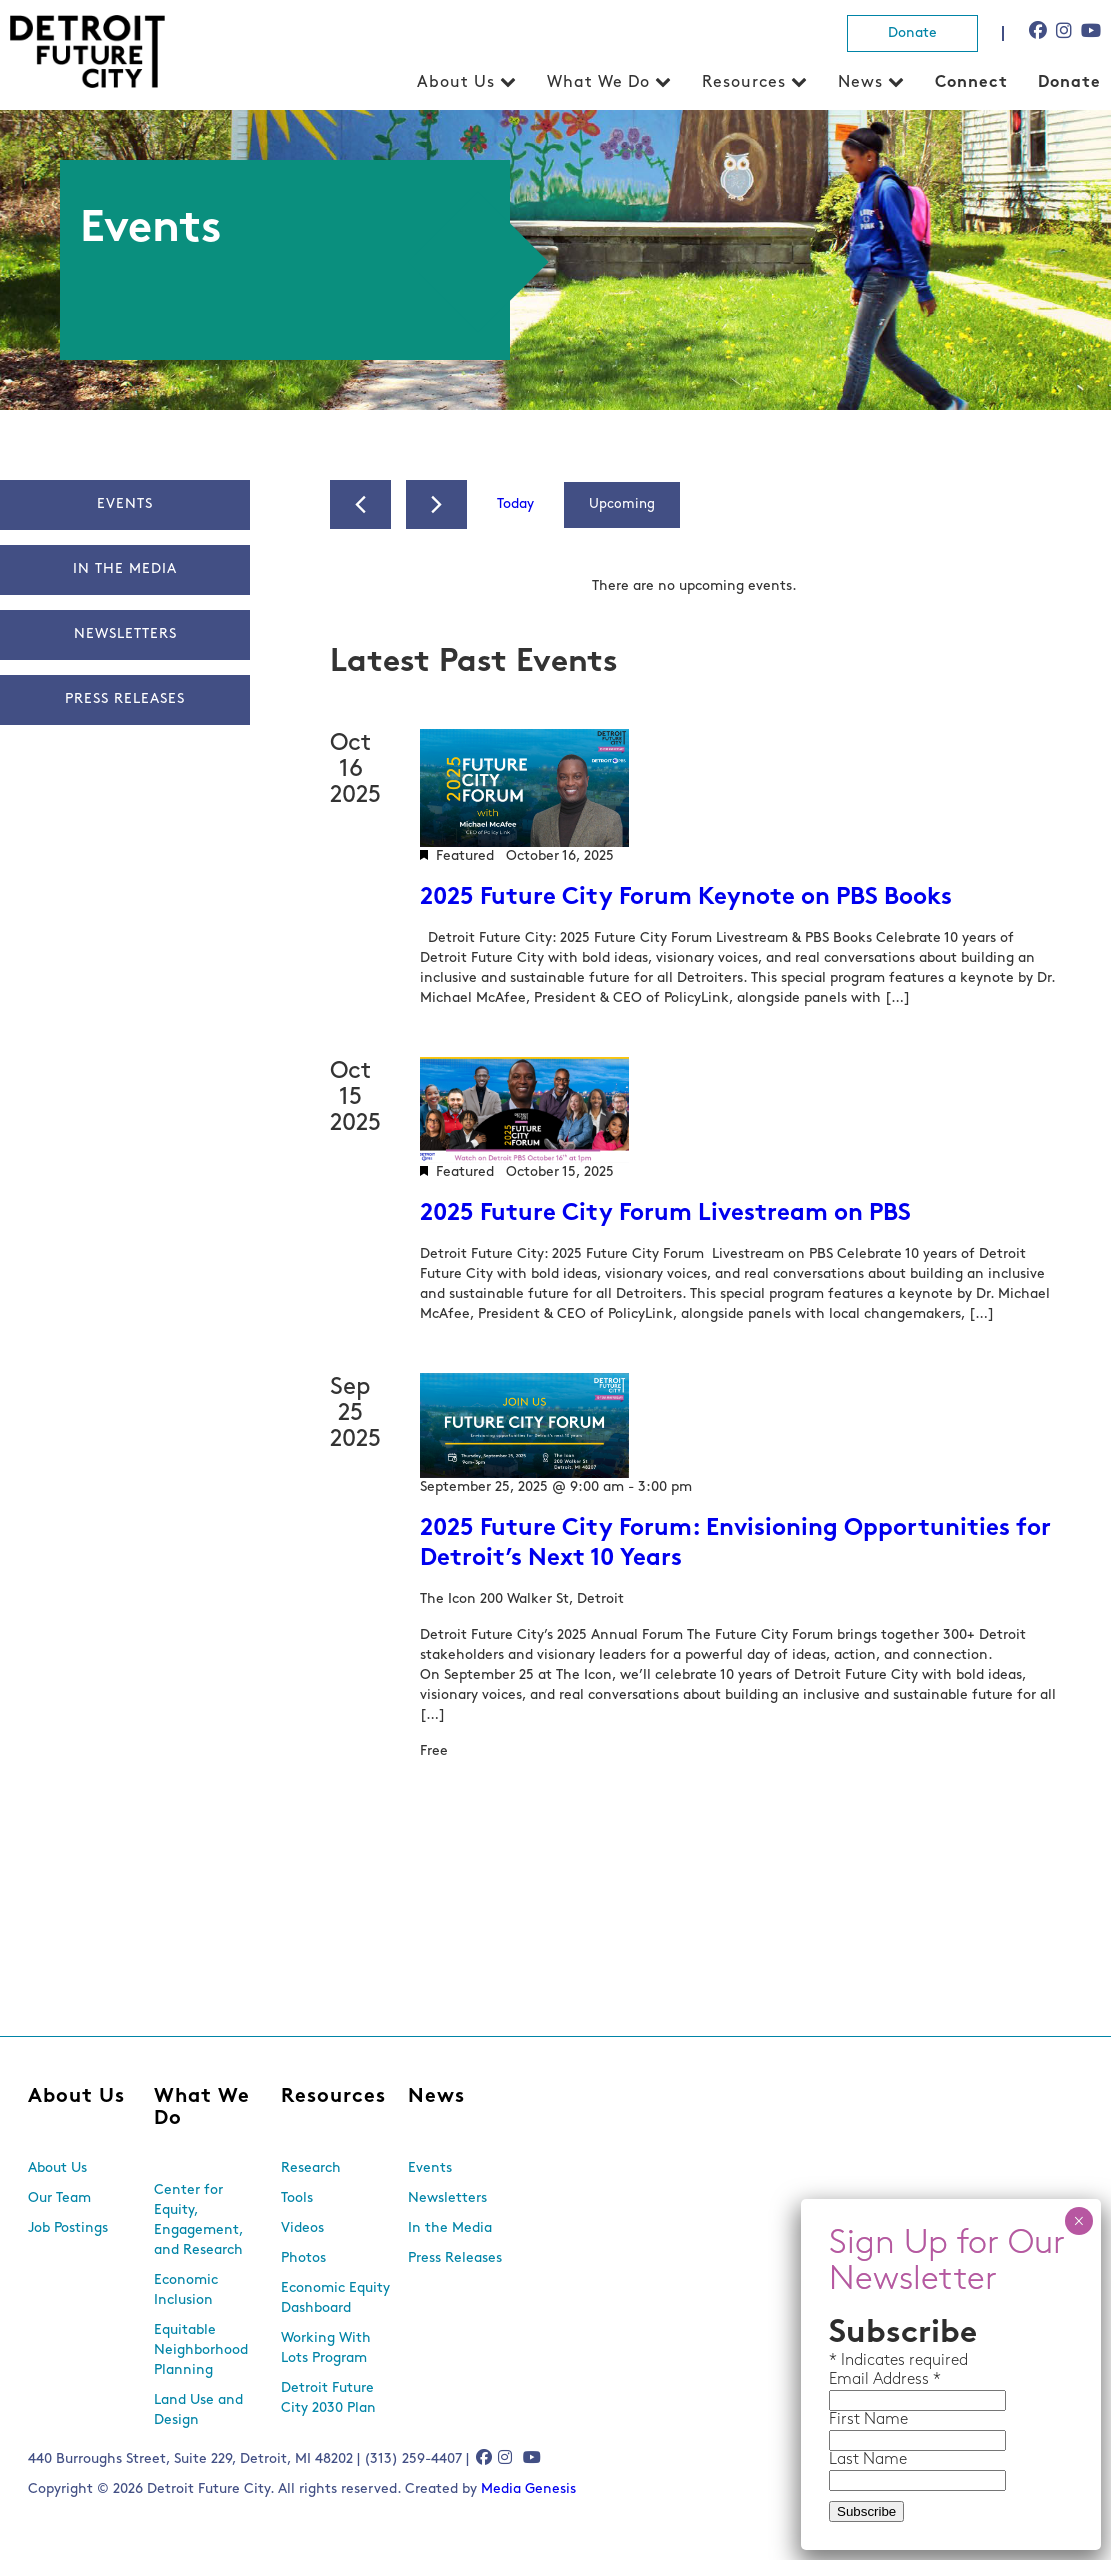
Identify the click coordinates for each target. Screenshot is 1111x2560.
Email (851, 2380)
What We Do (598, 83)
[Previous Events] (360, 504)
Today (515, 504)
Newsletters (124, 634)
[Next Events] (436, 504)
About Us (456, 83)
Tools (297, 2198)
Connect (971, 83)
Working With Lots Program (326, 2348)
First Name (868, 2420)
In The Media (125, 569)
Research (311, 2168)
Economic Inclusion (186, 2290)
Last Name (868, 2460)
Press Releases (125, 699)
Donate (912, 33)
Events (125, 504)
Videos (302, 2228)
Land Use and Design (198, 2410)
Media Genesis (528, 2489)
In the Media (450, 2228)
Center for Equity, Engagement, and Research (198, 2220)
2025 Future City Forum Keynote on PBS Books (686, 898)
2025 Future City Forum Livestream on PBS (665, 1214)
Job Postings (68, 2228)
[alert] (694, 587)
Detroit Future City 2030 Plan (328, 2398)
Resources (744, 83)
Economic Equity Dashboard (335, 2298)
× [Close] (1078, 2221)
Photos (303, 2258)
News (860, 83)
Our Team (59, 2198)
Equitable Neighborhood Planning (201, 2350)
